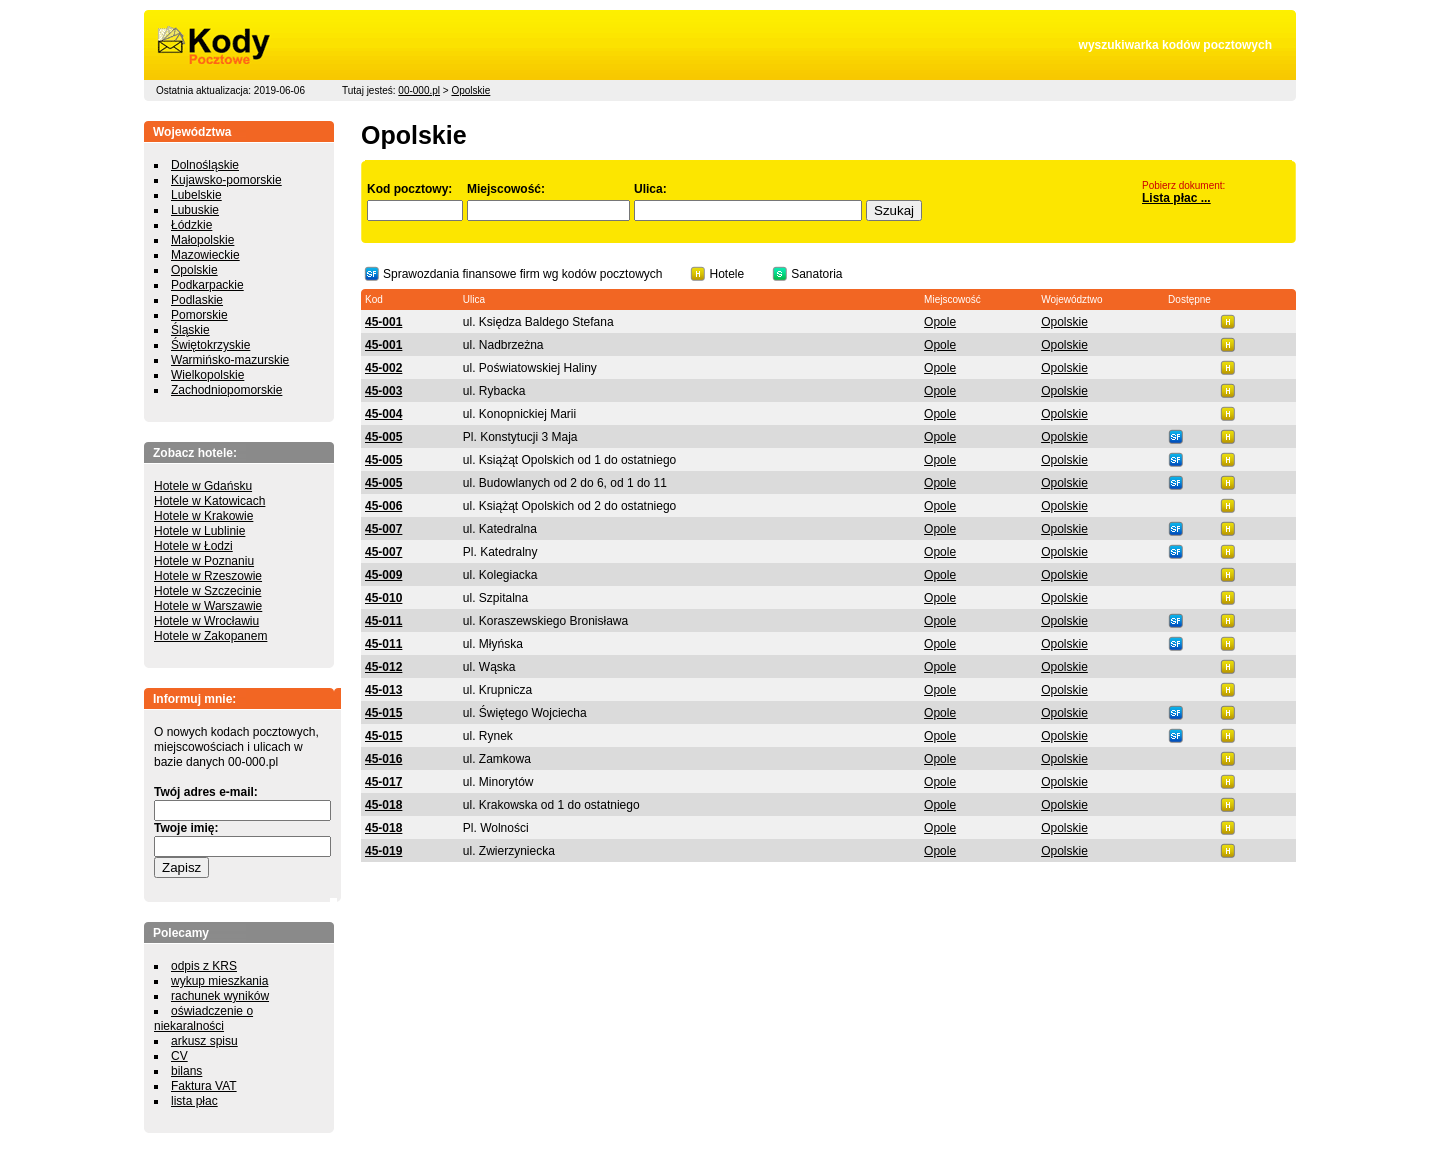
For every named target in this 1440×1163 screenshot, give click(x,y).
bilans (186, 1071)
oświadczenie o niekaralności (203, 1018)
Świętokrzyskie (210, 345)
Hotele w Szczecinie (207, 591)
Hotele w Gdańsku (203, 486)
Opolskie (470, 90)
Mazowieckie (205, 255)
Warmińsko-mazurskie (230, 360)
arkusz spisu (204, 1041)
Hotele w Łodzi (193, 546)
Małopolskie (202, 240)
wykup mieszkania (219, 981)
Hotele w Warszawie (208, 606)
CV (179, 1056)
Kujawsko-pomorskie (226, 180)
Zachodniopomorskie (226, 390)
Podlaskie (197, 300)
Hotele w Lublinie (199, 531)
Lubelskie (196, 195)
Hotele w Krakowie (203, 516)
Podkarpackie (207, 285)
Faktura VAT (204, 1086)
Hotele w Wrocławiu (206, 621)
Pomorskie (199, 315)
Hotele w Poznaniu (204, 561)
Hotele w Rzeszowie (208, 576)
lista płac (194, 1101)
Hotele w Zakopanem (210, 636)
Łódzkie (191, 225)
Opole (940, 322)
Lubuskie (195, 210)
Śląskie (190, 330)
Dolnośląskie (205, 165)
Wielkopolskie (207, 375)
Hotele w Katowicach (209, 501)
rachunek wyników (220, 996)
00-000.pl (419, 90)
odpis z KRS (204, 966)
